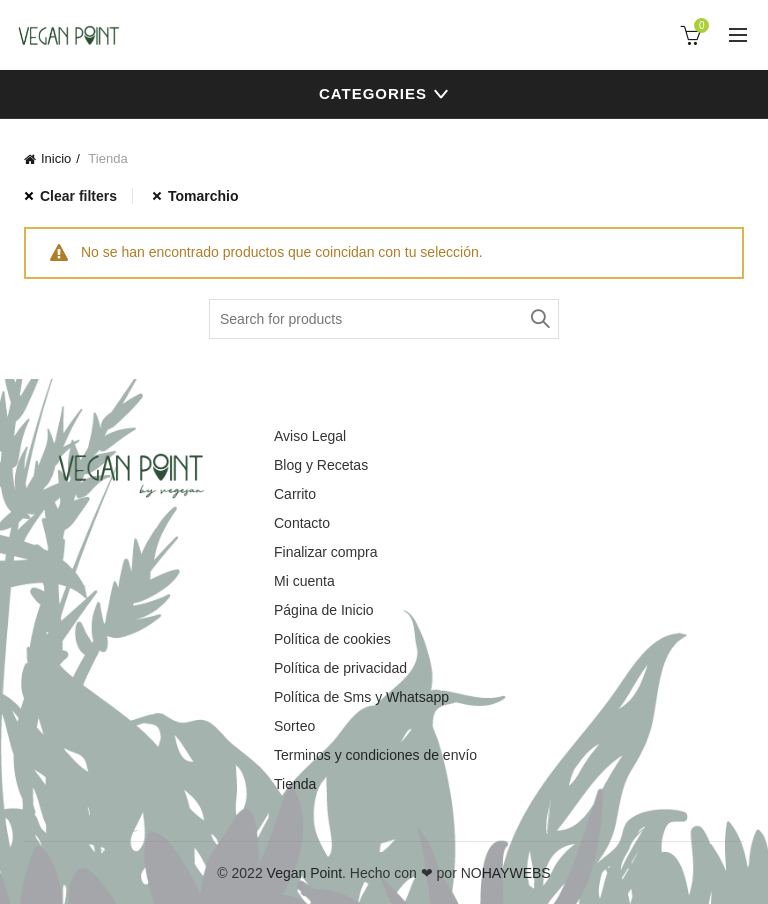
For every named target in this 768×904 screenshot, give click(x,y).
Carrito (295, 494)
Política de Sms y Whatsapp (361, 697)
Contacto (302, 523)
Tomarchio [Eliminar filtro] (203, 196)
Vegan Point (305, 873)
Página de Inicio (324, 610)
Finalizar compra (325, 552)
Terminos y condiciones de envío (375, 755)
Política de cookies (332, 639)
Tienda (295, 784)
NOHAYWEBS (506, 873)
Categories (373, 93)
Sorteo (294, 726)
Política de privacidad (340, 668)
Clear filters (78, 196)
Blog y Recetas (321, 465)
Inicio (56, 158)
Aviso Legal (310, 436)
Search (539, 319)
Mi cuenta (304, 581)
